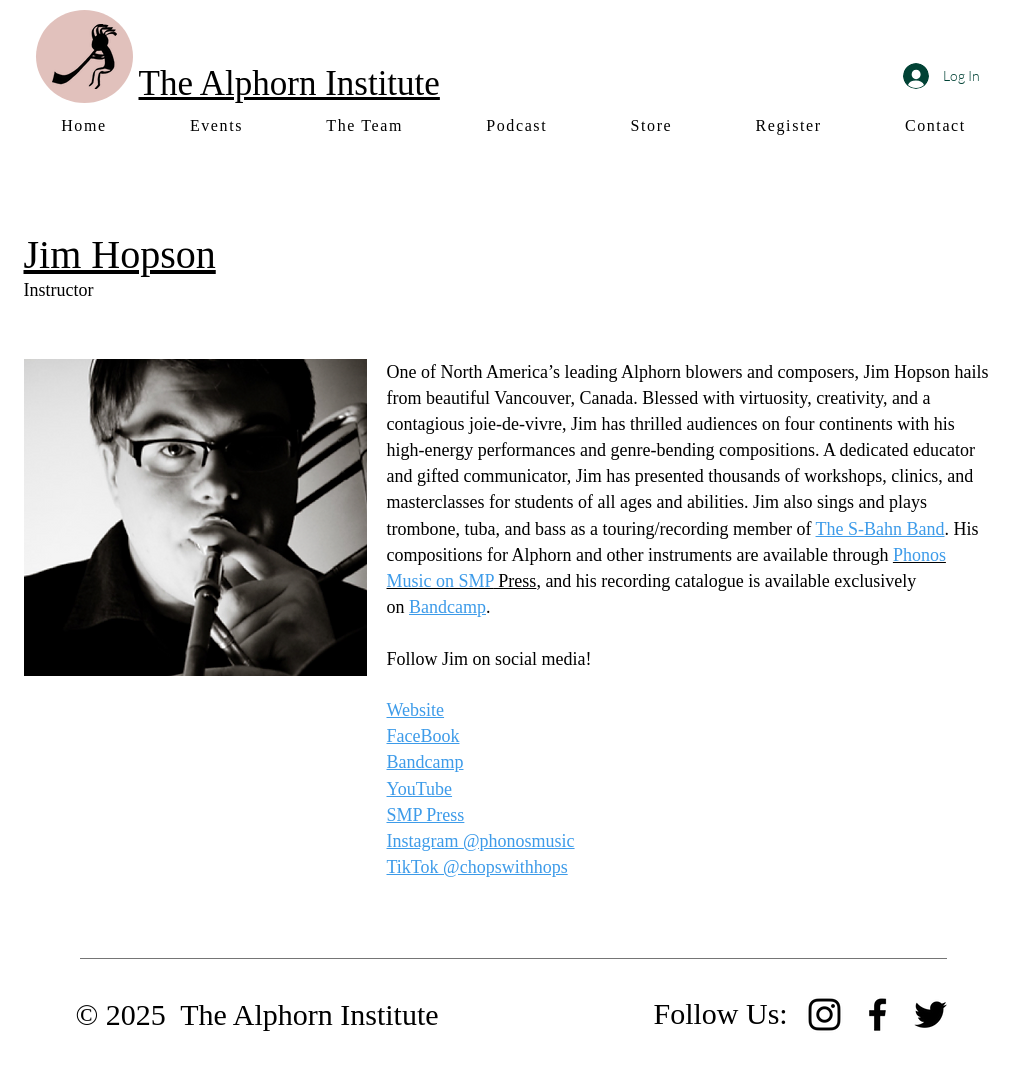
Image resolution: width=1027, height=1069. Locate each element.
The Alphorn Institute (289, 83)
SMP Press (426, 815)
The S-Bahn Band (880, 529)
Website (416, 710)
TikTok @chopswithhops (477, 867)
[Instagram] (824, 1014)
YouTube (420, 789)
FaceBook (423, 736)
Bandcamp (447, 607)
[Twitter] (930, 1014)
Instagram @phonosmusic (481, 841)
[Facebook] (877, 1014)
